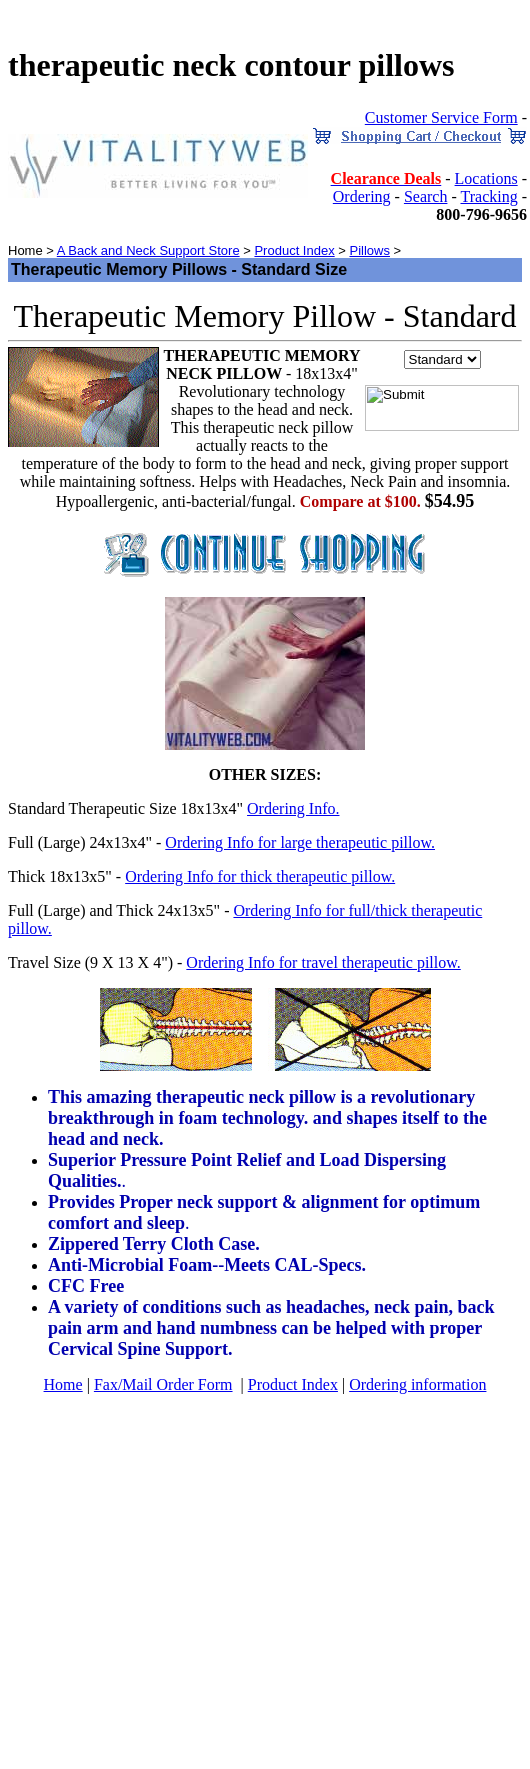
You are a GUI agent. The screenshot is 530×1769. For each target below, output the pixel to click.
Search (426, 196)
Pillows (369, 250)
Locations (486, 178)
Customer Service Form (441, 117)
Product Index (294, 250)
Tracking (488, 196)
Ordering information (417, 1384)
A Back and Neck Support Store (148, 250)
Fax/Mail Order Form (163, 1384)
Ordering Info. (293, 808)
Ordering (362, 196)
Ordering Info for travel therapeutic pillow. (323, 962)
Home (63, 1384)
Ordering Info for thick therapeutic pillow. (260, 876)
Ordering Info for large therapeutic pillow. (300, 842)
